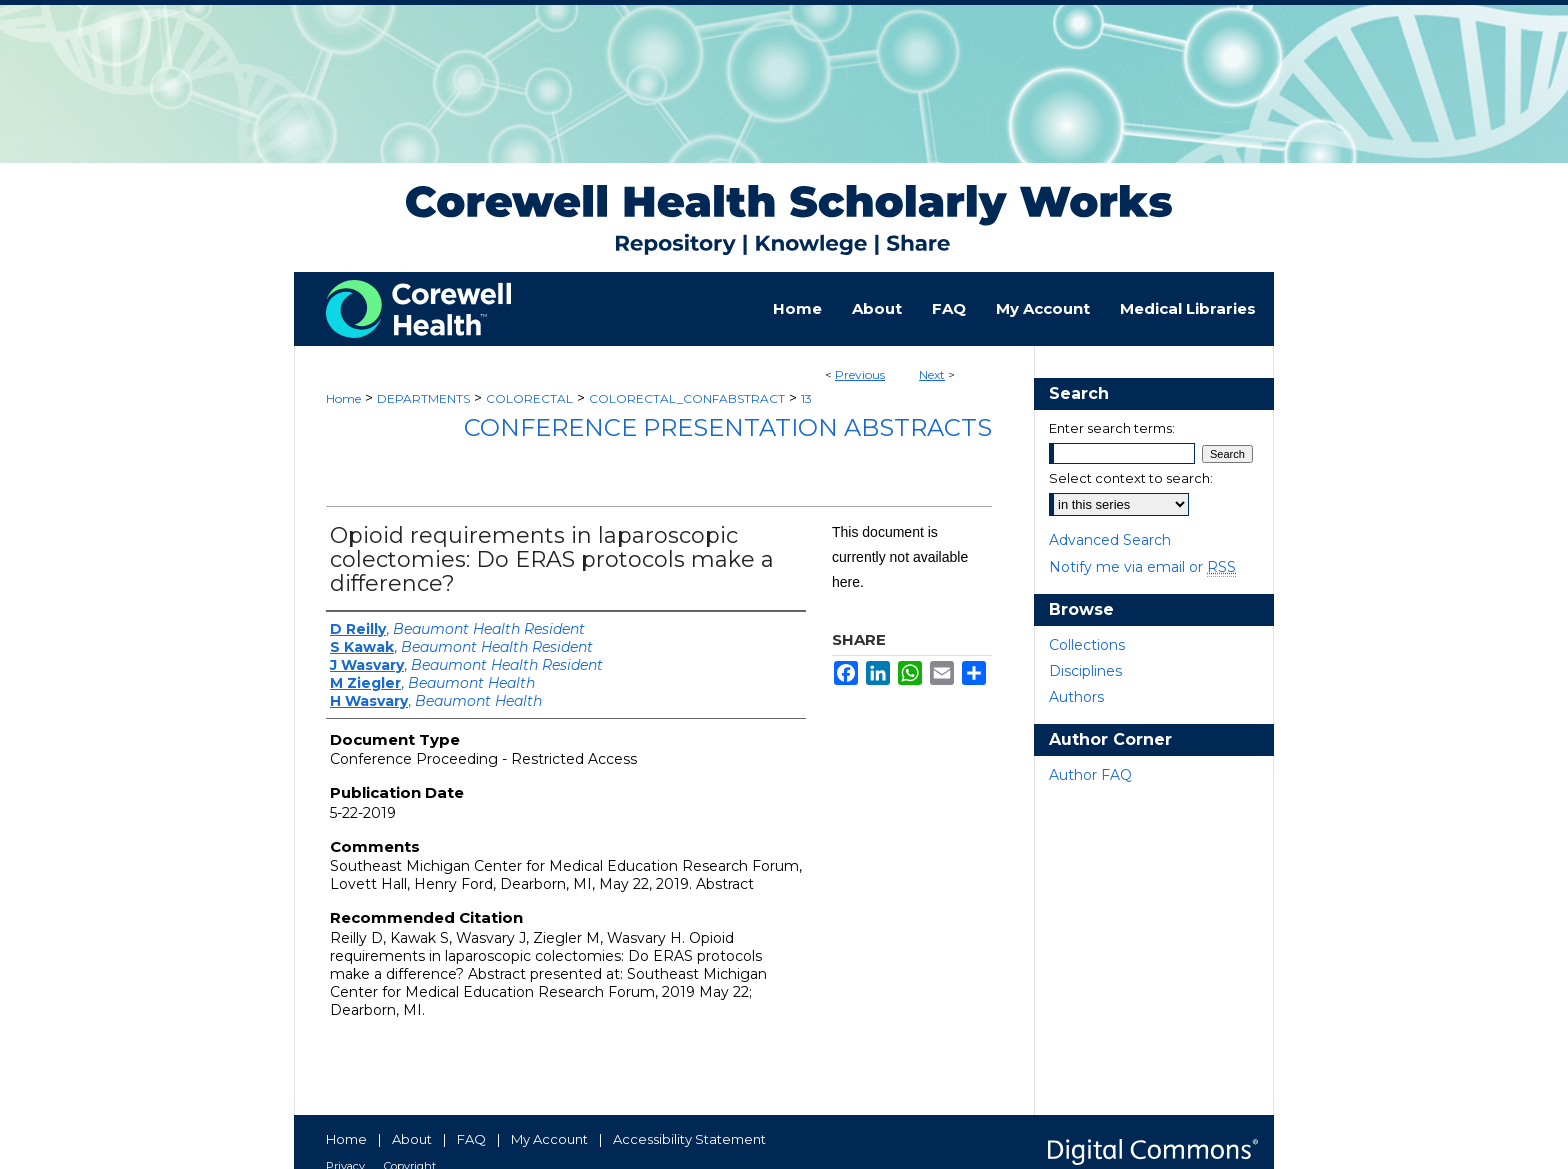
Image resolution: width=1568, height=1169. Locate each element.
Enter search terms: (1112, 428)
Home (343, 398)
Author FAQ (1090, 775)
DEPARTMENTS (423, 398)
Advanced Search (1110, 540)
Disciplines (1085, 671)
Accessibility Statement (689, 1139)
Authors (1076, 697)
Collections (1087, 645)
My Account (549, 1139)
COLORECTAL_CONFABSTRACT (687, 398)
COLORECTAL (529, 398)
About (412, 1139)
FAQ (471, 1139)
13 (806, 398)
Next (932, 374)
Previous (860, 374)
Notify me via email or (1142, 567)
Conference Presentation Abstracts (728, 427)
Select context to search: (1131, 478)
